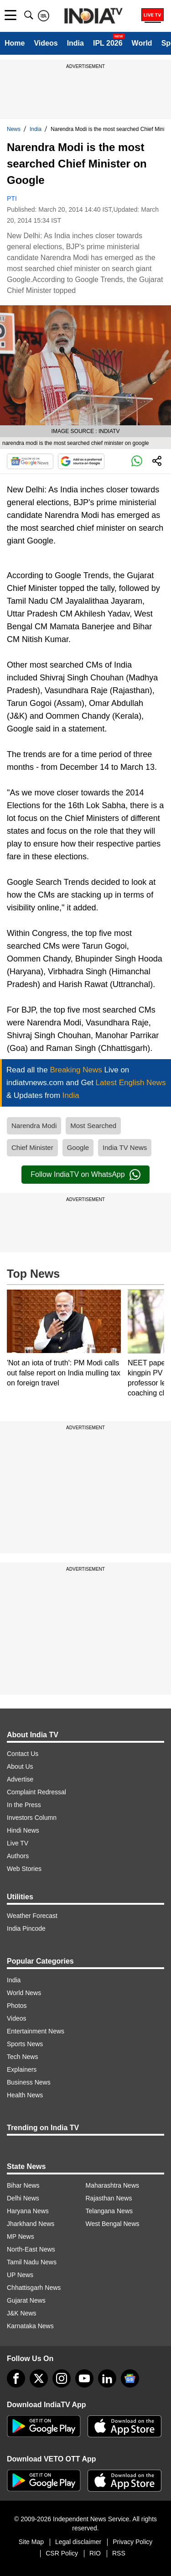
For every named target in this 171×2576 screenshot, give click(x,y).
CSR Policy (62, 2553)
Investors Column (32, 1817)
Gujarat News (26, 2300)
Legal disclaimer (78, 2541)
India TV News (125, 1147)
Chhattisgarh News (34, 2287)
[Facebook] (16, 2378)
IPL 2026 (108, 43)
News (14, 129)
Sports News (25, 2044)
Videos (45, 43)
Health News (25, 2095)
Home (15, 43)
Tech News (22, 2056)
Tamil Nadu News (32, 2262)
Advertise (20, 1779)
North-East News (31, 2249)
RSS (118, 2553)
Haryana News (28, 2211)
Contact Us (22, 1753)
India (75, 43)
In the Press (24, 1804)
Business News (29, 2082)
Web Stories (24, 1868)
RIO (95, 2553)
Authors (18, 1856)
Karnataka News (30, 2326)
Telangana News (109, 2211)
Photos (17, 2005)
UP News (20, 2274)
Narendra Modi (34, 1125)
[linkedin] (107, 2378)
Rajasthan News (109, 2198)
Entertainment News (35, 2031)
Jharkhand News (30, 2223)
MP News (20, 2236)
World (142, 43)
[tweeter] (39, 2378)
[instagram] (61, 2378)
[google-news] (130, 2378)
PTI (12, 198)
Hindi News (23, 1830)
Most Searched (93, 1125)
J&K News (21, 2313)
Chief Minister (32, 1147)
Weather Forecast (32, 1915)
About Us (20, 1766)
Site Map (31, 2541)
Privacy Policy (132, 2541)
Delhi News (23, 2198)
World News (24, 1992)
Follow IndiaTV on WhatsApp (85, 1174)
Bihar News (23, 2185)
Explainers (21, 2069)
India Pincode (26, 1928)
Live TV (17, 1843)
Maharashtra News (113, 2185)
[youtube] (84, 2378)
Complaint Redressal (36, 1792)
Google (78, 1147)
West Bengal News (113, 2223)
